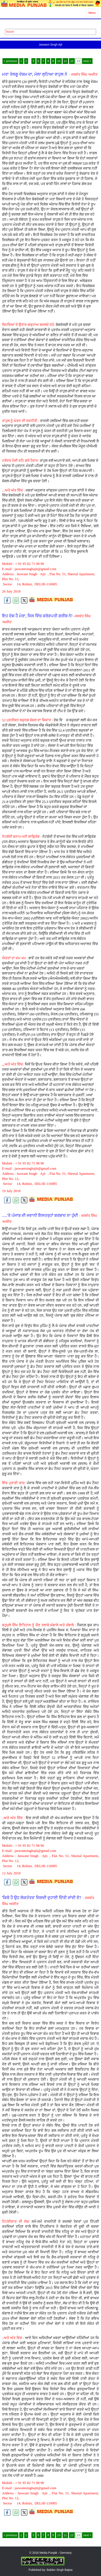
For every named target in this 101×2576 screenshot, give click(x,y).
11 (65, 61)
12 (72, 61)
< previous (10, 61)
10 (59, 61)
